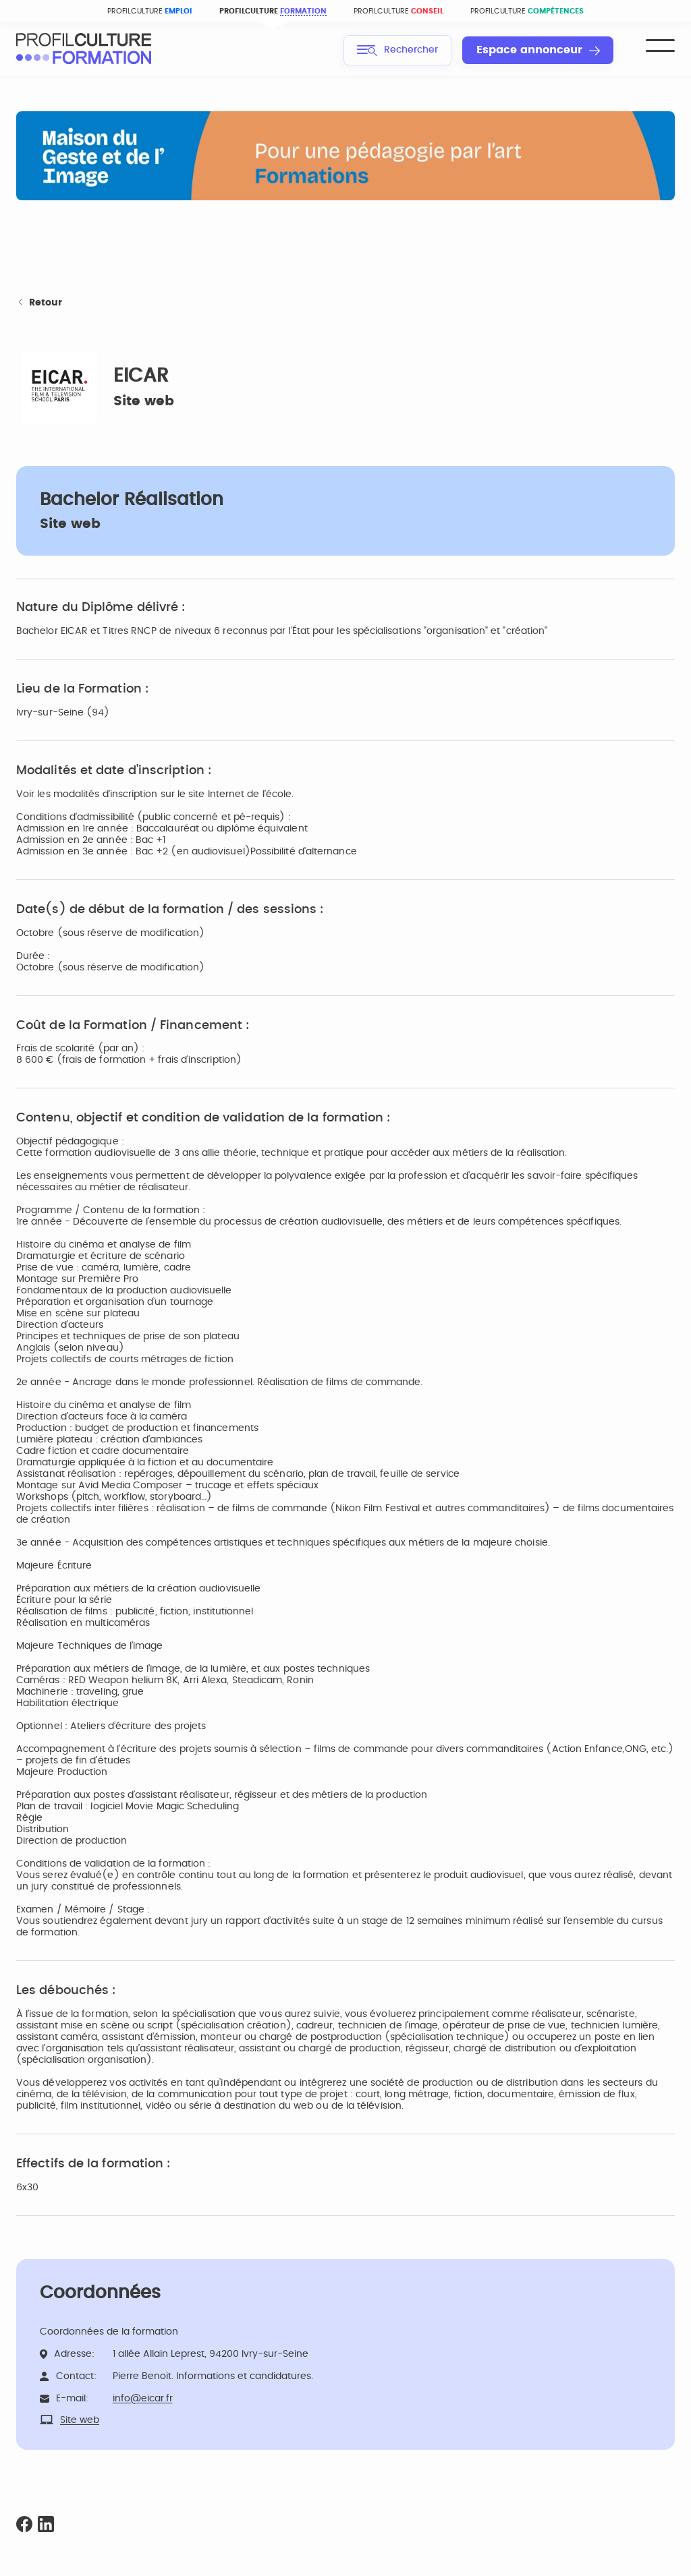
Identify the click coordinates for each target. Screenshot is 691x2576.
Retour (39, 303)
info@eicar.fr (143, 2398)
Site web (143, 401)
